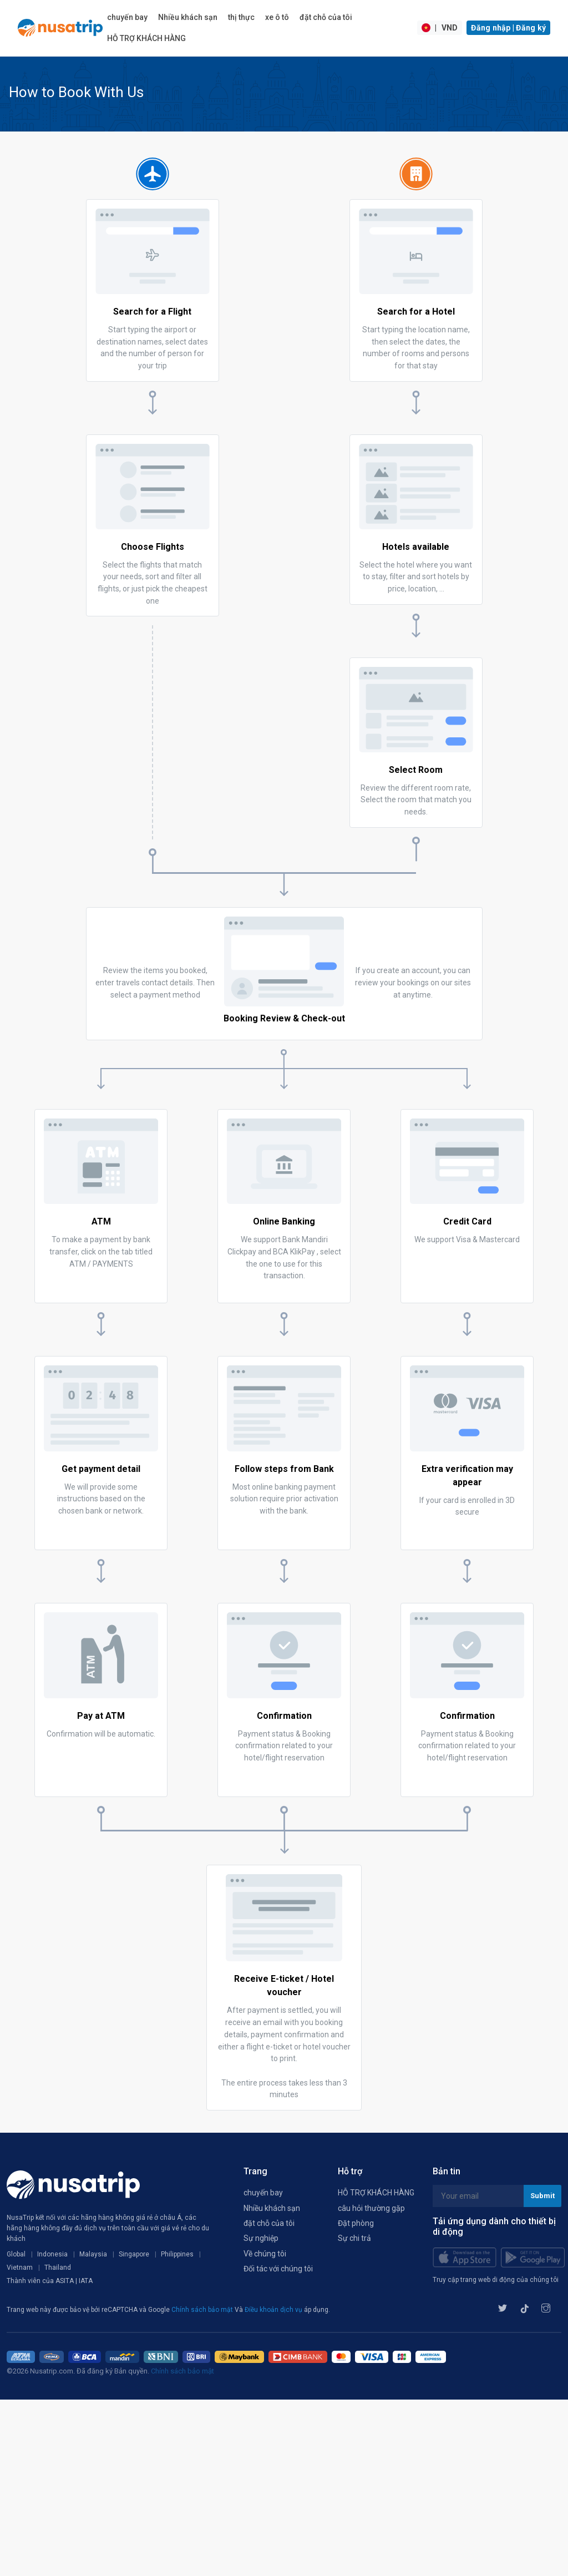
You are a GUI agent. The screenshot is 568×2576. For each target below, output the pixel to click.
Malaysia (93, 2254)
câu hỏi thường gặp (371, 2208)
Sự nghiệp (261, 2238)
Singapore (134, 2254)
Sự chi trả (354, 2238)
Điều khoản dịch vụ (274, 2310)
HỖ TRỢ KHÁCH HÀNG (146, 38)
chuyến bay (127, 17)
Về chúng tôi (265, 2253)
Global (16, 2254)
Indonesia (52, 2254)
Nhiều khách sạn (187, 17)
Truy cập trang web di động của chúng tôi (496, 2280)
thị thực (241, 17)
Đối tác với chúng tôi (278, 2268)
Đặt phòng (356, 2223)
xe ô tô (277, 17)
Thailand (57, 2267)
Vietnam (20, 2267)
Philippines (177, 2254)
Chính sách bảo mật (203, 2310)
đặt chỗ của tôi (326, 17)
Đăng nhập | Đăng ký (508, 27)
